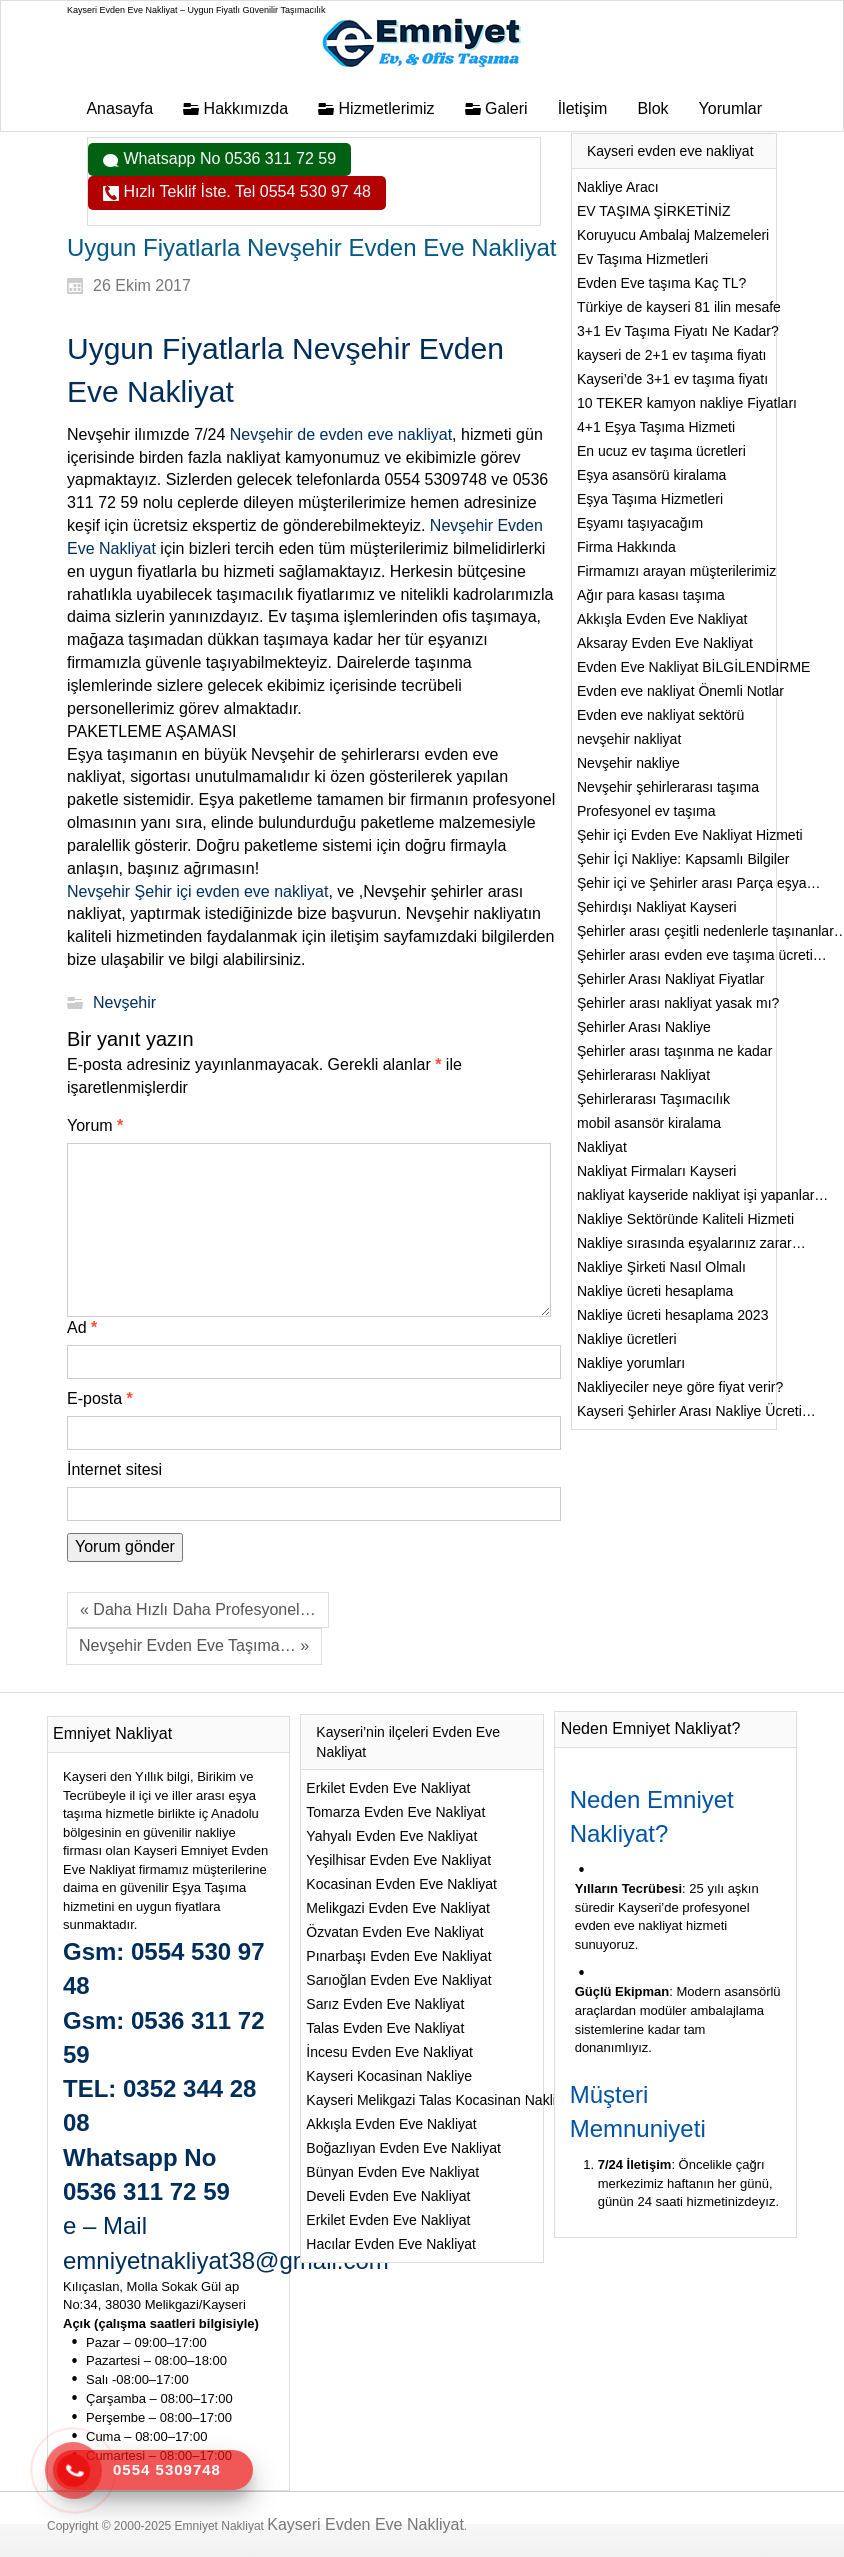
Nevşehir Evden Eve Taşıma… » (194, 1645)
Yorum (95, 1125)
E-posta (100, 1398)
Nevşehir (124, 1002)
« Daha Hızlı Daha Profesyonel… (198, 1609)
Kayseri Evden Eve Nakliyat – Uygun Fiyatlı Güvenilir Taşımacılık (196, 10)
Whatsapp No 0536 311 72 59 (227, 158)
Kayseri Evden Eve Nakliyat (365, 2524)
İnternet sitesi (114, 1469)
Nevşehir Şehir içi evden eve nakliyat (197, 891)
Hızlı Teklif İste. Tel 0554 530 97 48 (245, 191)
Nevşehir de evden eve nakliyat (341, 434)
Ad (82, 1327)
